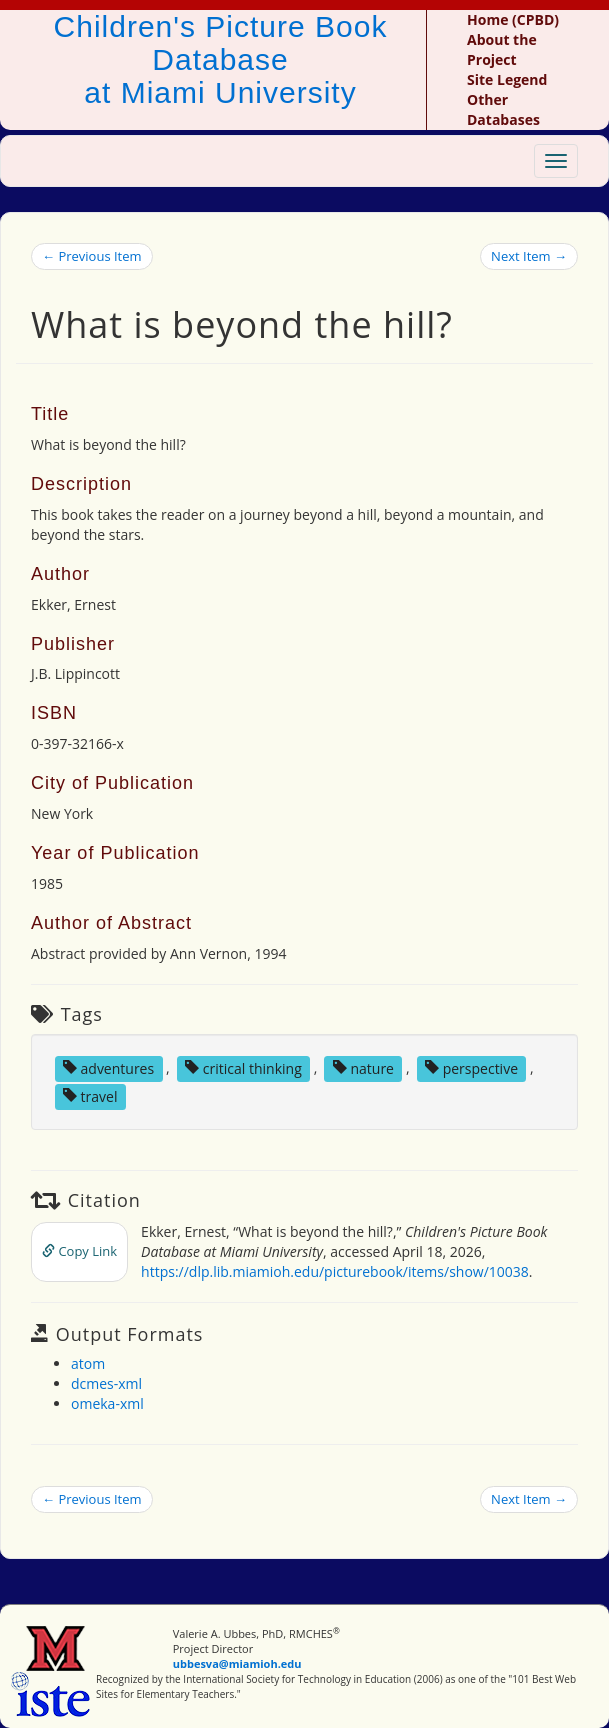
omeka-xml (107, 1403)
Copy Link (79, 1251)
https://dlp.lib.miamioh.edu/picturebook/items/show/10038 (335, 1271)
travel (90, 1095)
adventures (108, 1067)
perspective (471, 1067)
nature (363, 1067)
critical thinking (243, 1067)
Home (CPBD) (513, 19)
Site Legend (507, 79)
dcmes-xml (106, 1383)
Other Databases (503, 109)
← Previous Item (92, 256)
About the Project (502, 49)
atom (88, 1363)
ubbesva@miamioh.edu (237, 1663)
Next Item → (529, 256)
